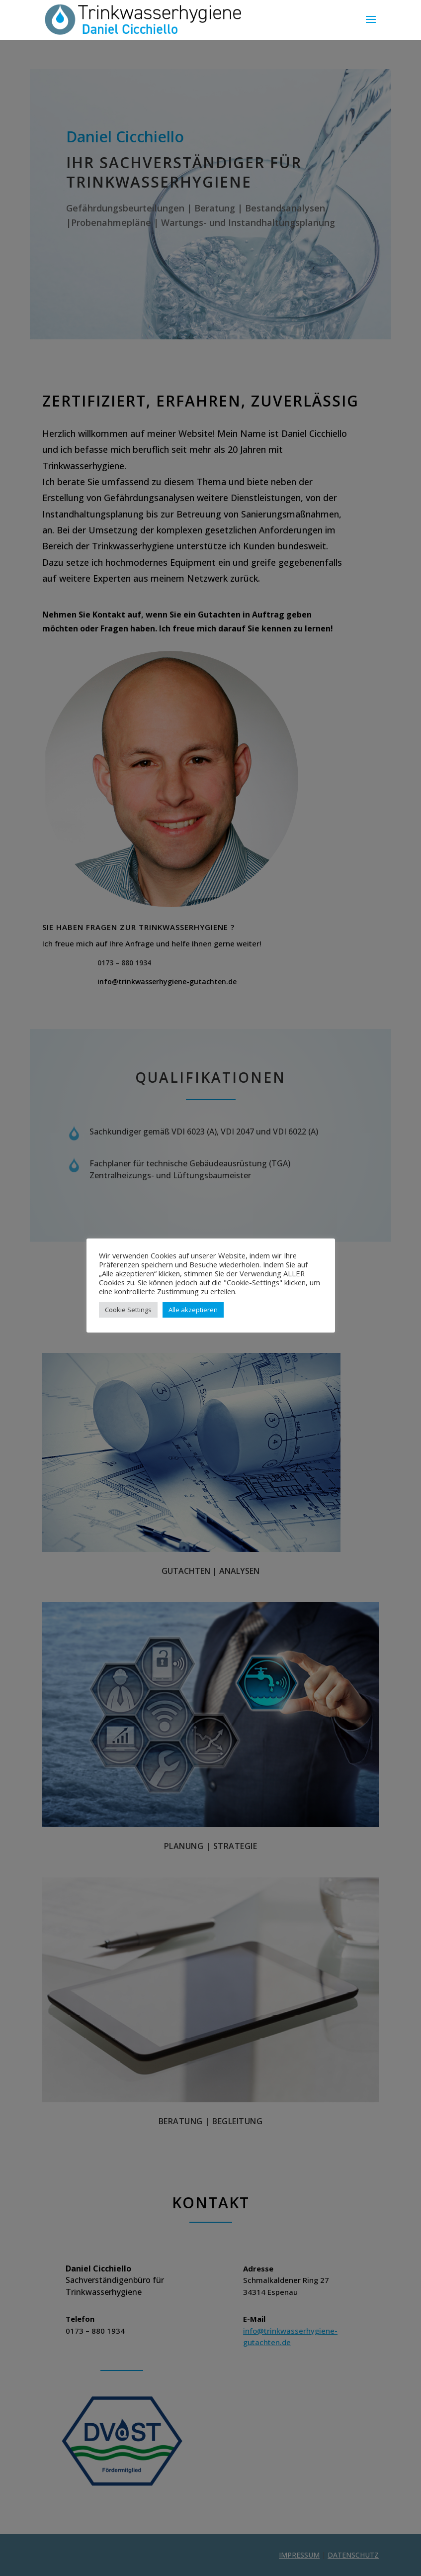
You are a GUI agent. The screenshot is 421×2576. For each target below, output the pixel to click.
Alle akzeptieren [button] (193, 1309)
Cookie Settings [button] (128, 1309)
